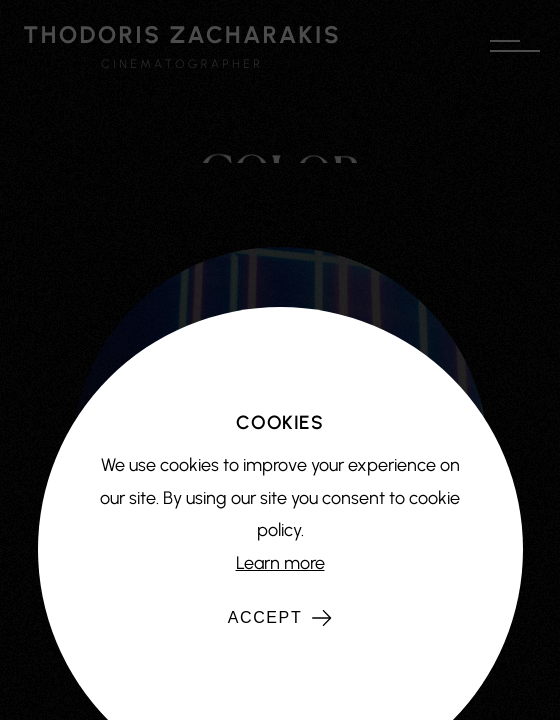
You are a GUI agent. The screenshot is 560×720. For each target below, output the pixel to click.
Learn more (280, 563)
